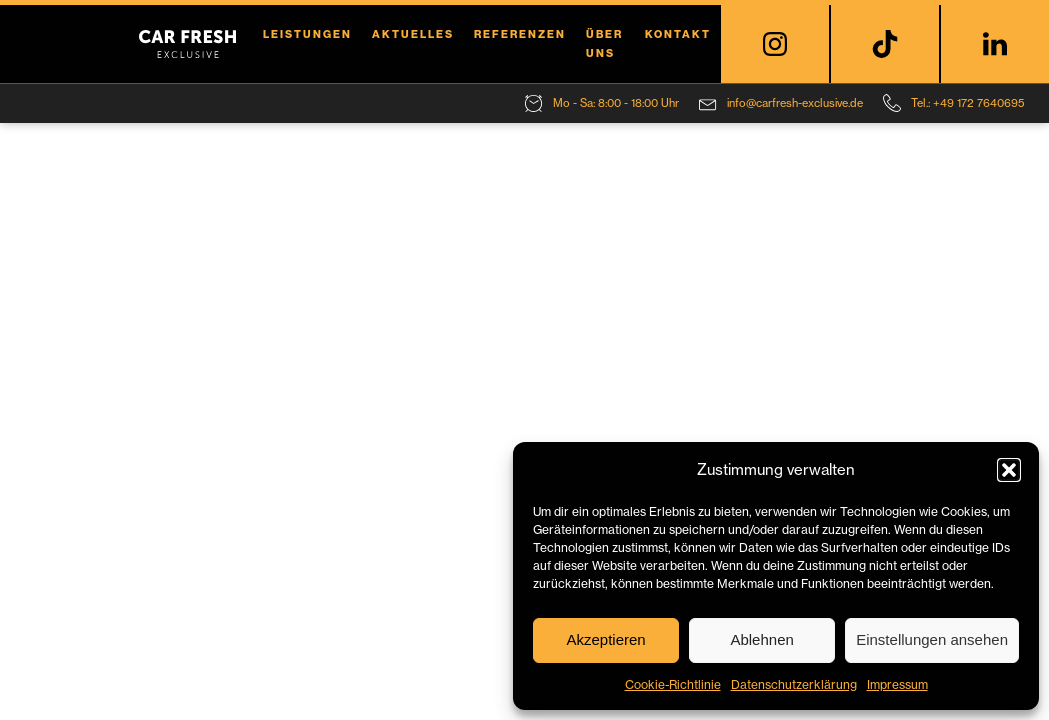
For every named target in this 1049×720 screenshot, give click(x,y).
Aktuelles (413, 34)
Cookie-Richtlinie (673, 684)
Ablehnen (761, 639)
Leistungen (307, 34)
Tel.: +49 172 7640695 (968, 103)
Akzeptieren (605, 639)
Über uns (604, 43)
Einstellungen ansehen (932, 639)
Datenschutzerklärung (794, 684)
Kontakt (678, 34)
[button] (1009, 470)
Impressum (897, 684)
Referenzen (520, 34)
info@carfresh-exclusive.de (795, 103)
